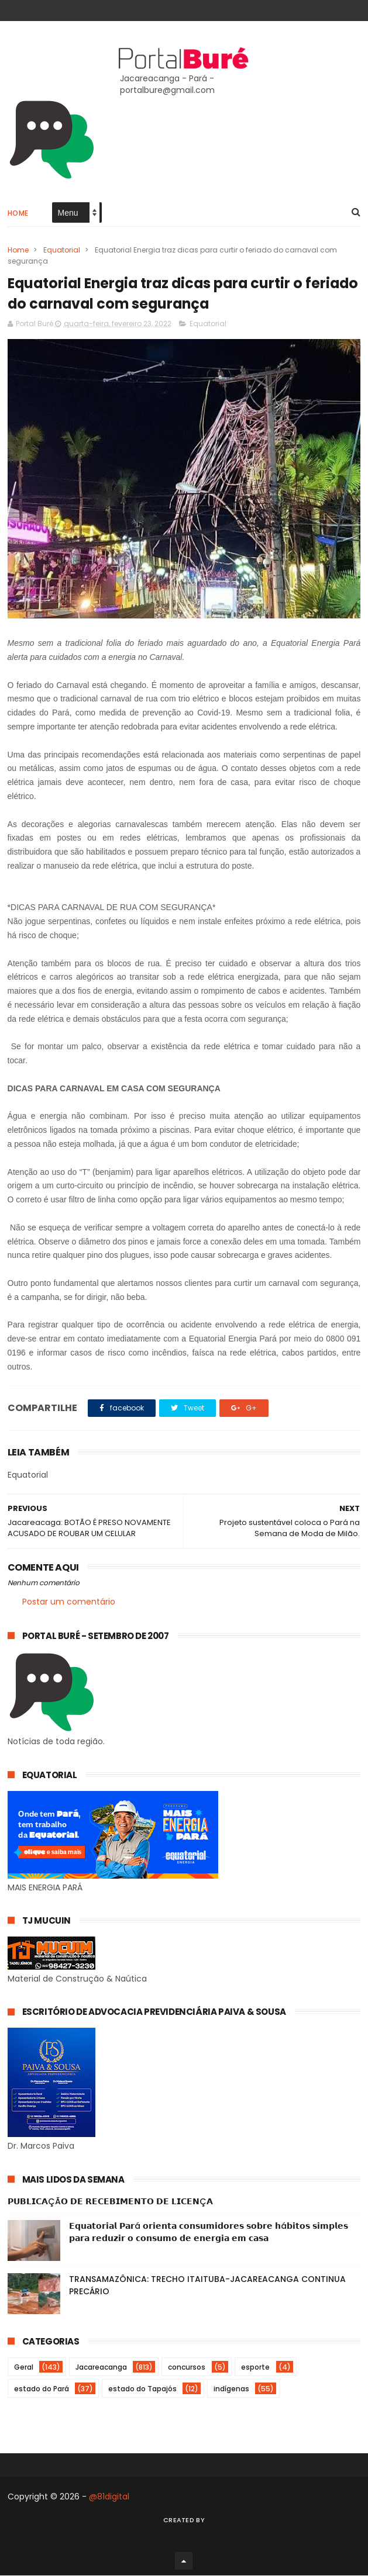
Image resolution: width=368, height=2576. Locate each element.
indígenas (231, 2389)
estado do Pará (41, 2389)
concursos (186, 2368)
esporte (255, 2368)
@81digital (109, 2497)
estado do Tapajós (142, 2389)
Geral (23, 2368)
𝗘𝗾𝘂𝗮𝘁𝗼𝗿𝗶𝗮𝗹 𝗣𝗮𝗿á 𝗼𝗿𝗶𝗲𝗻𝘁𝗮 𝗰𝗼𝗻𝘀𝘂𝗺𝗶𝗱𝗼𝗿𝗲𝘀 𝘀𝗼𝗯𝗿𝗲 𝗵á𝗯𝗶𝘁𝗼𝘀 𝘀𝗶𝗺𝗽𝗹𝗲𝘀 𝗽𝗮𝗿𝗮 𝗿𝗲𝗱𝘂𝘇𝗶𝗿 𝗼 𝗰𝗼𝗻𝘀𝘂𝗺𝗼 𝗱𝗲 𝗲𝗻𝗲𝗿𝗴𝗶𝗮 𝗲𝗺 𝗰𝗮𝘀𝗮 (208, 2233)
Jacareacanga (101, 2368)
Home (18, 214)
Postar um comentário (68, 1603)
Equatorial (61, 250)
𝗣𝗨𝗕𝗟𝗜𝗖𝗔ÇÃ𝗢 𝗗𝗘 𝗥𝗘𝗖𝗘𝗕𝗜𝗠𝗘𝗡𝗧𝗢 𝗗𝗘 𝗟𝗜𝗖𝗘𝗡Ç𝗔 (110, 2202)
